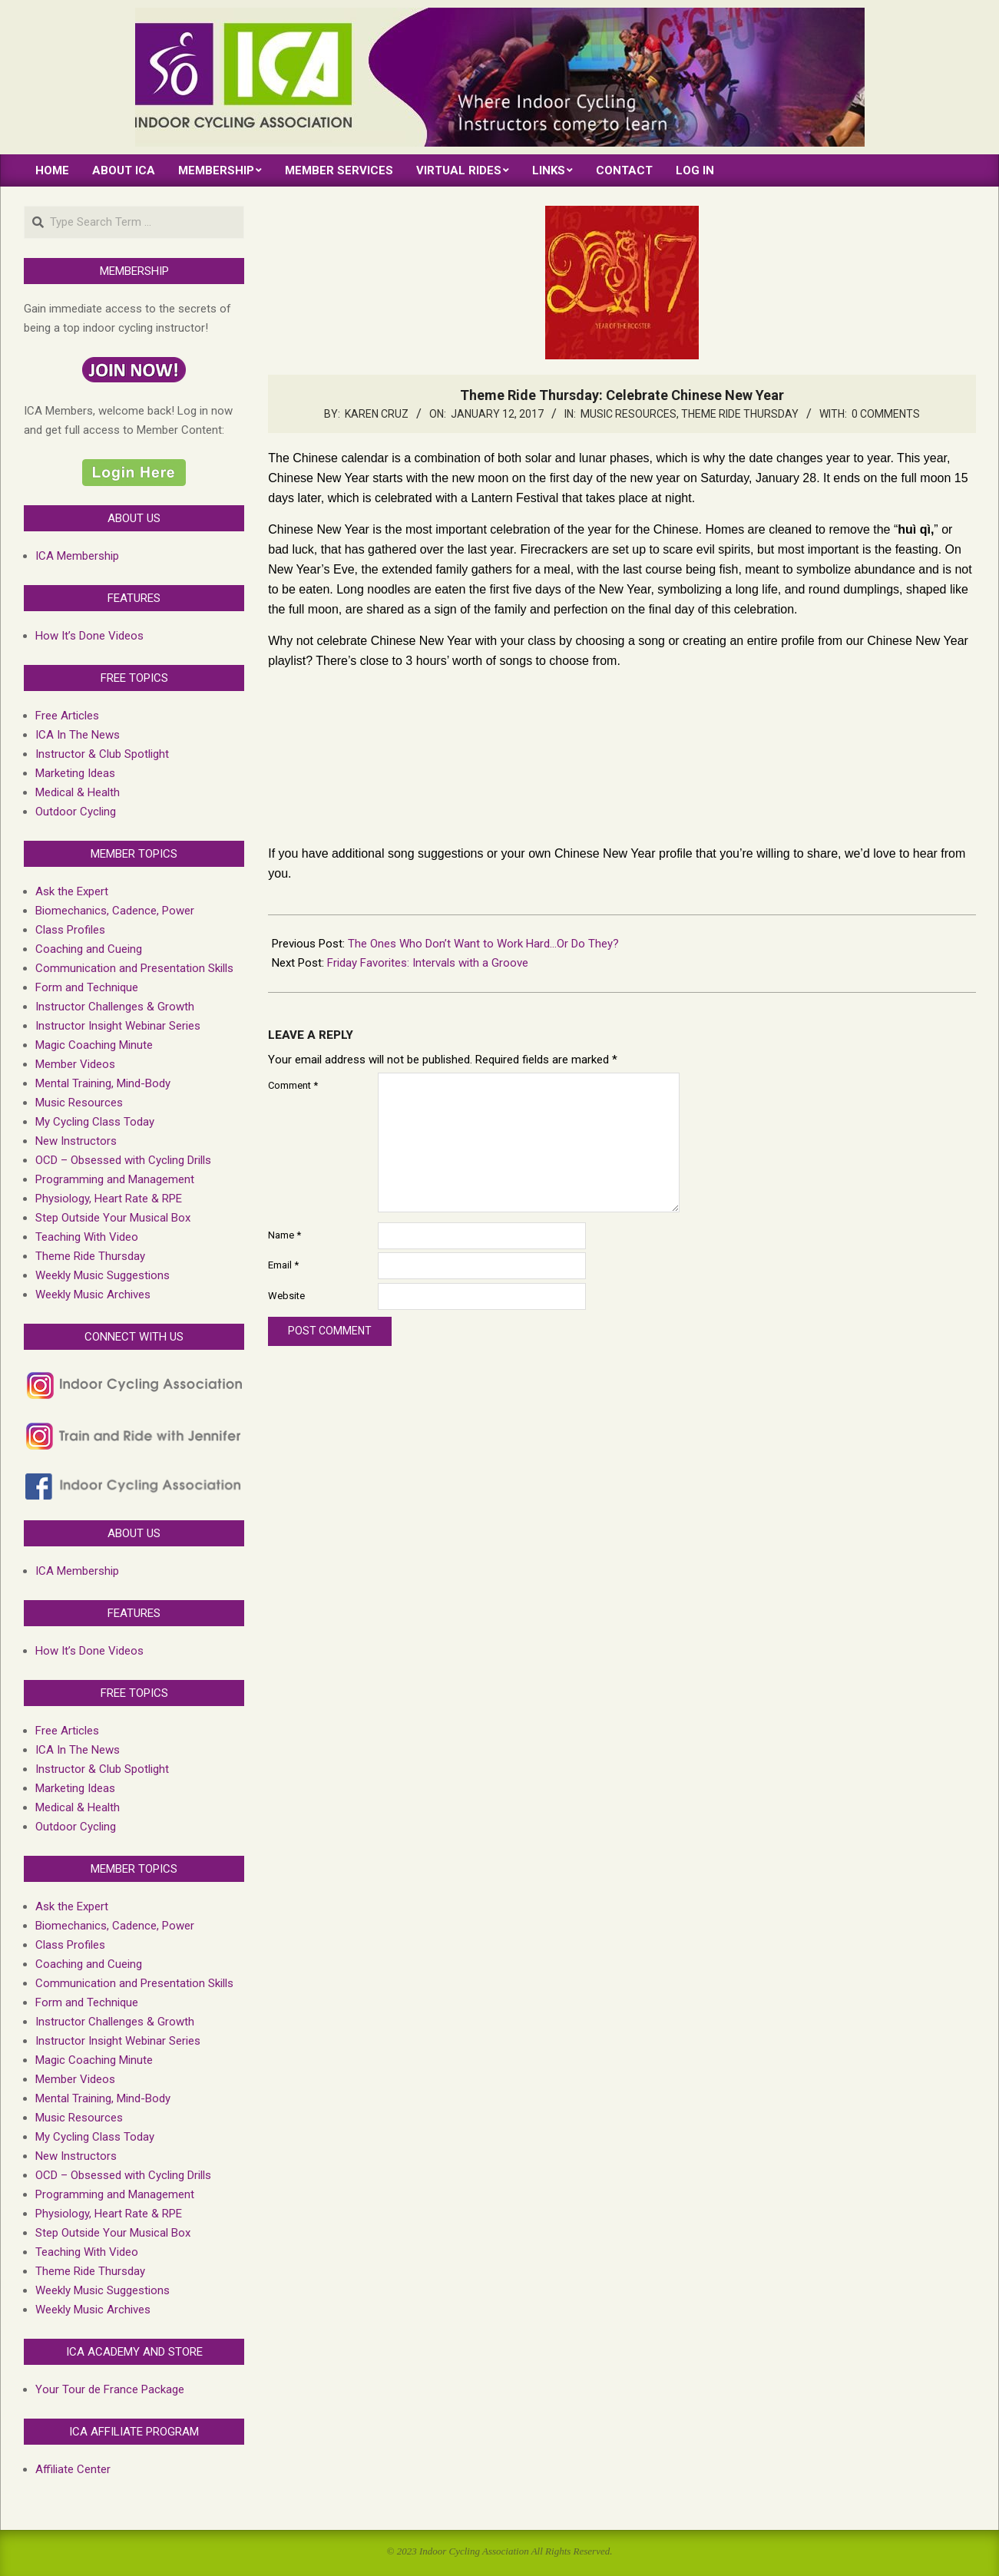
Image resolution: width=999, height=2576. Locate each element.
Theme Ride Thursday (740, 414)
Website (286, 1295)
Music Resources (628, 414)
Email (283, 1265)
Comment (293, 1085)
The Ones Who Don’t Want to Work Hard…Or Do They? (483, 944)
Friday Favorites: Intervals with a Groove (427, 963)
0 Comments (886, 414)
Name (284, 1235)
